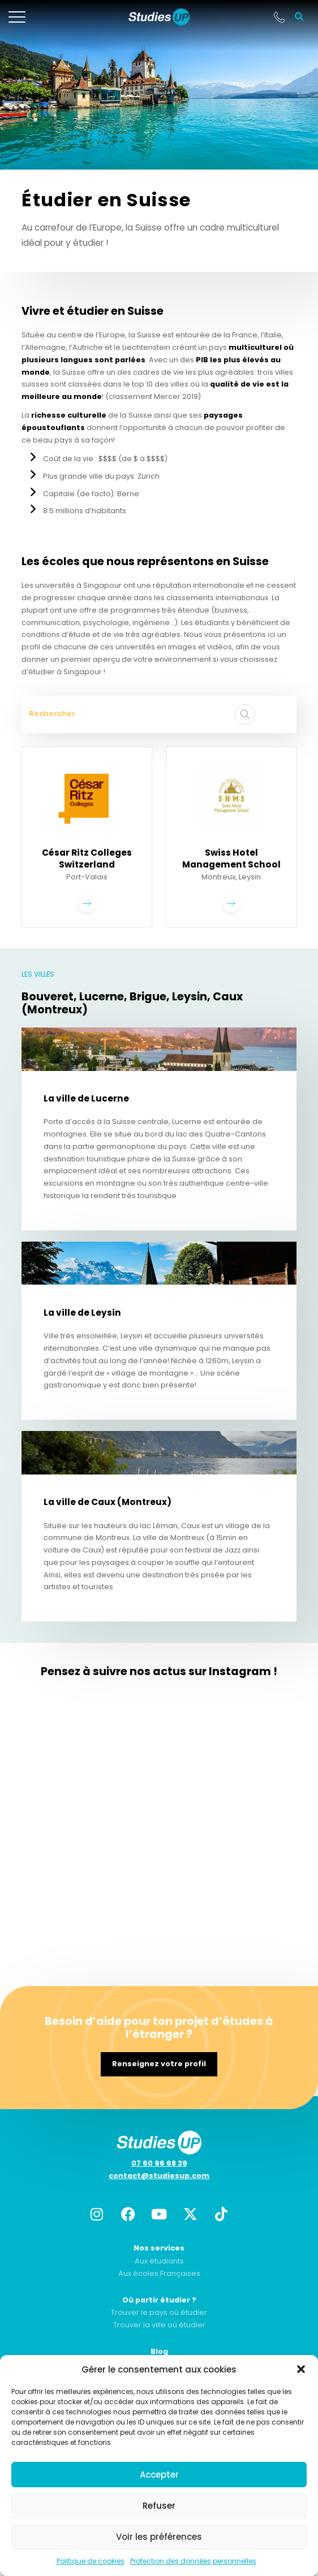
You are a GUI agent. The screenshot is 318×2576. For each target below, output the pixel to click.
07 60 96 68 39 (159, 2163)
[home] (159, 17)
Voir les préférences (159, 2537)
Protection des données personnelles (193, 2561)
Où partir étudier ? (159, 2300)
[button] (301, 2369)
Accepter (159, 2474)
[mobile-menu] (17, 17)
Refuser (159, 2506)
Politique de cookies (90, 2561)
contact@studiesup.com (159, 2175)
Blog (159, 2351)
